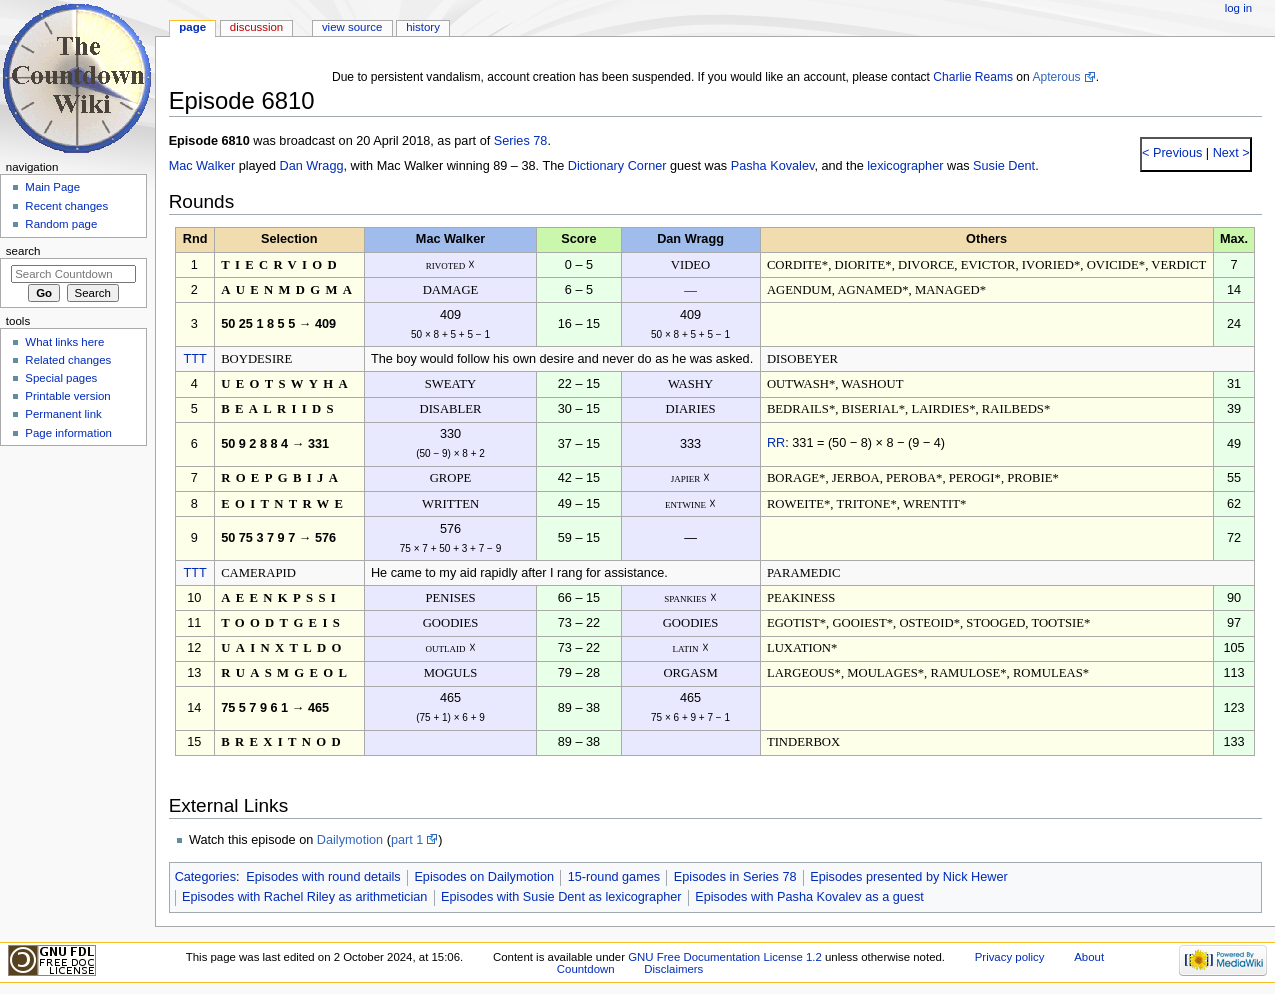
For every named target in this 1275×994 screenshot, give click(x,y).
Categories (205, 877)
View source (352, 27)
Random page (61, 224)
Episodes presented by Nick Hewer (908, 877)
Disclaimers (673, 969)
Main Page (52, 187)
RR (776, 443)
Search (23, 251)
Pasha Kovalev (773, 166)
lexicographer (905, 166)
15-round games (614, 877)
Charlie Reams (973, 77)
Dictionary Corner (617, 166)
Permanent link (63, 414)
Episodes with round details (323, 877)
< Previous (1172, 153)
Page (192, 27)
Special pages (61, 378)
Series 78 (521, 141)
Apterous (1056, 77)
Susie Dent (1004, 166)
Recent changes (66, 206)
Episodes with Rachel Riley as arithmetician (304, 897)
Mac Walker (202, 166)
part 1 (407, 840)
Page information (68, 433)
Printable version (67, 396)
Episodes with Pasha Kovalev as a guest (809, 897)
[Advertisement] (73, 603)
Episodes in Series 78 (735, 877)
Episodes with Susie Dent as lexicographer (561, 897)
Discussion (256, 27)
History (423, 27)
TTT (194, 359)
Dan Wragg (312, 166)
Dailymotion (350, 840)
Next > (1229, 153)
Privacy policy (1010, 957)
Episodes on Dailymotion (484, 877)
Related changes (68, 360)
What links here (64, 342)
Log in (1238, 8)
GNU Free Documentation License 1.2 (725, 957)
